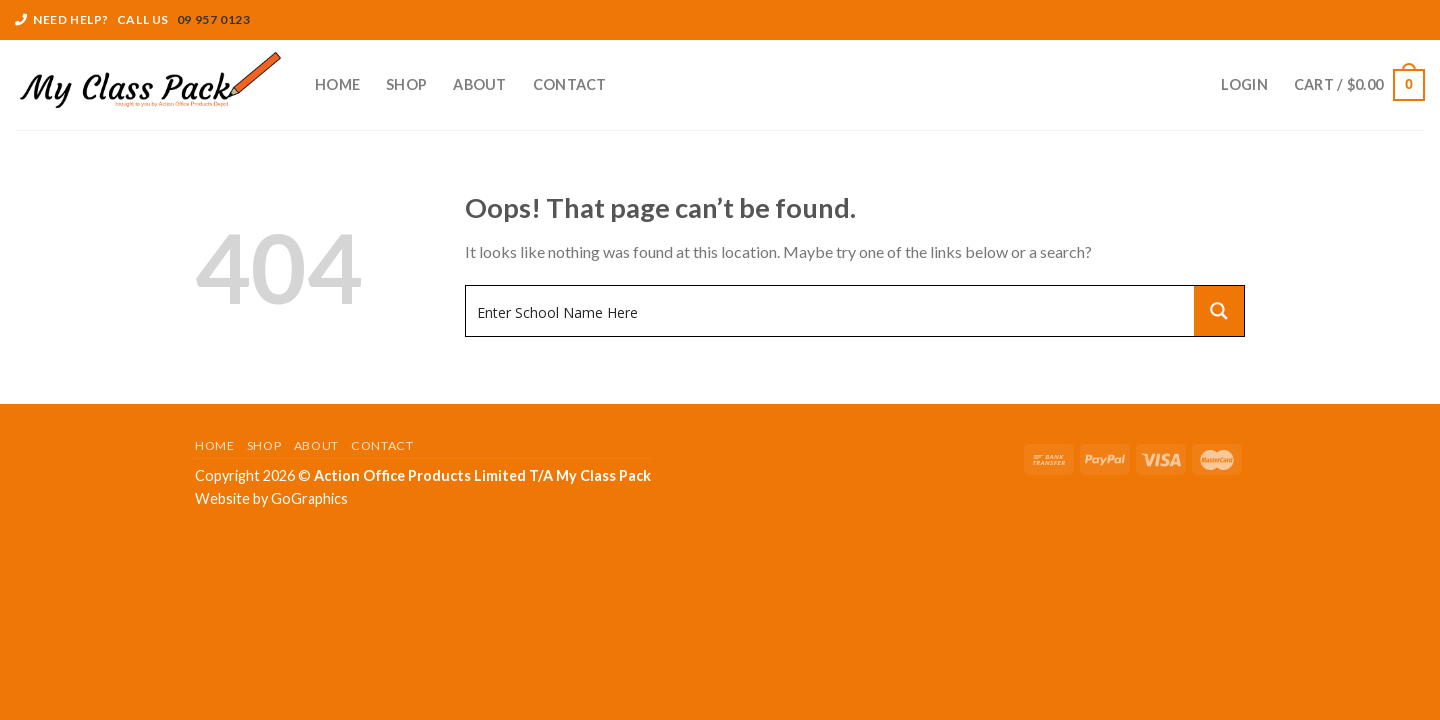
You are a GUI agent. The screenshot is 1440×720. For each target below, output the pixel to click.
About (479, 84)
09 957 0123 (214, 19)
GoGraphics (309, 498)
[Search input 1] (831, 311)
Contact (570, 84)
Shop (406, 84)
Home (337, 84)
